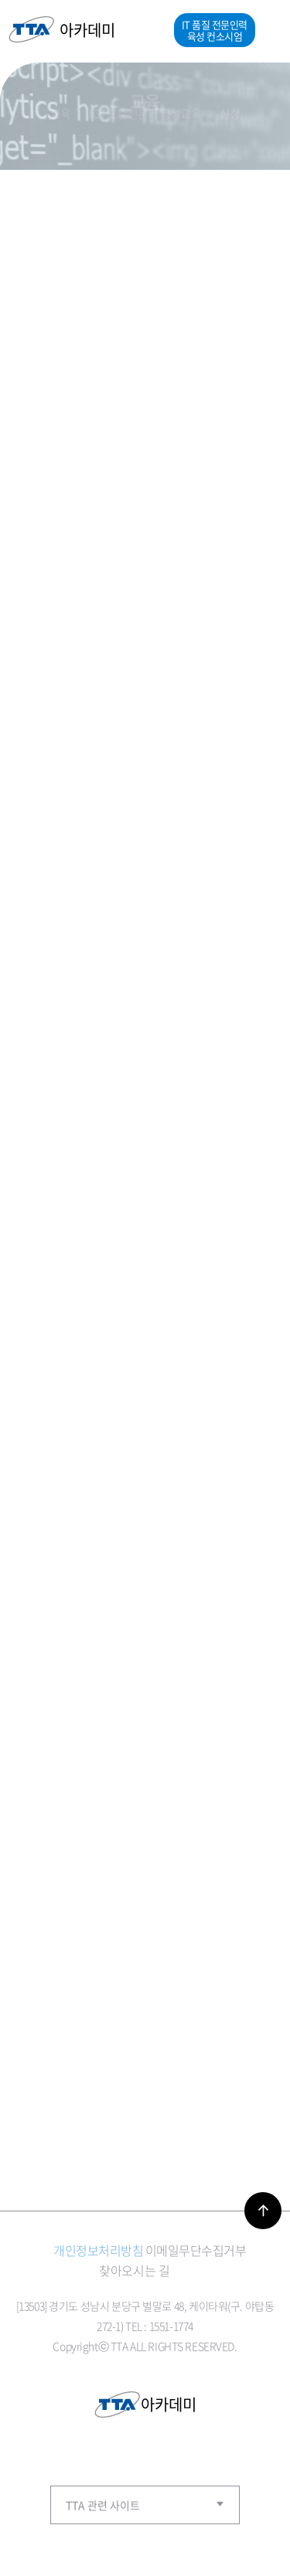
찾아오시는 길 (134, 2270)
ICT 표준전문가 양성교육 (145, 113)
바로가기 (262, 2210)
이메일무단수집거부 (196, 2250)
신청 (230, 113)
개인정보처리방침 (98, 2250)
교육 (60, 113)
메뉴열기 (268, 30)
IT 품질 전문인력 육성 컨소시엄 (214, 30)
